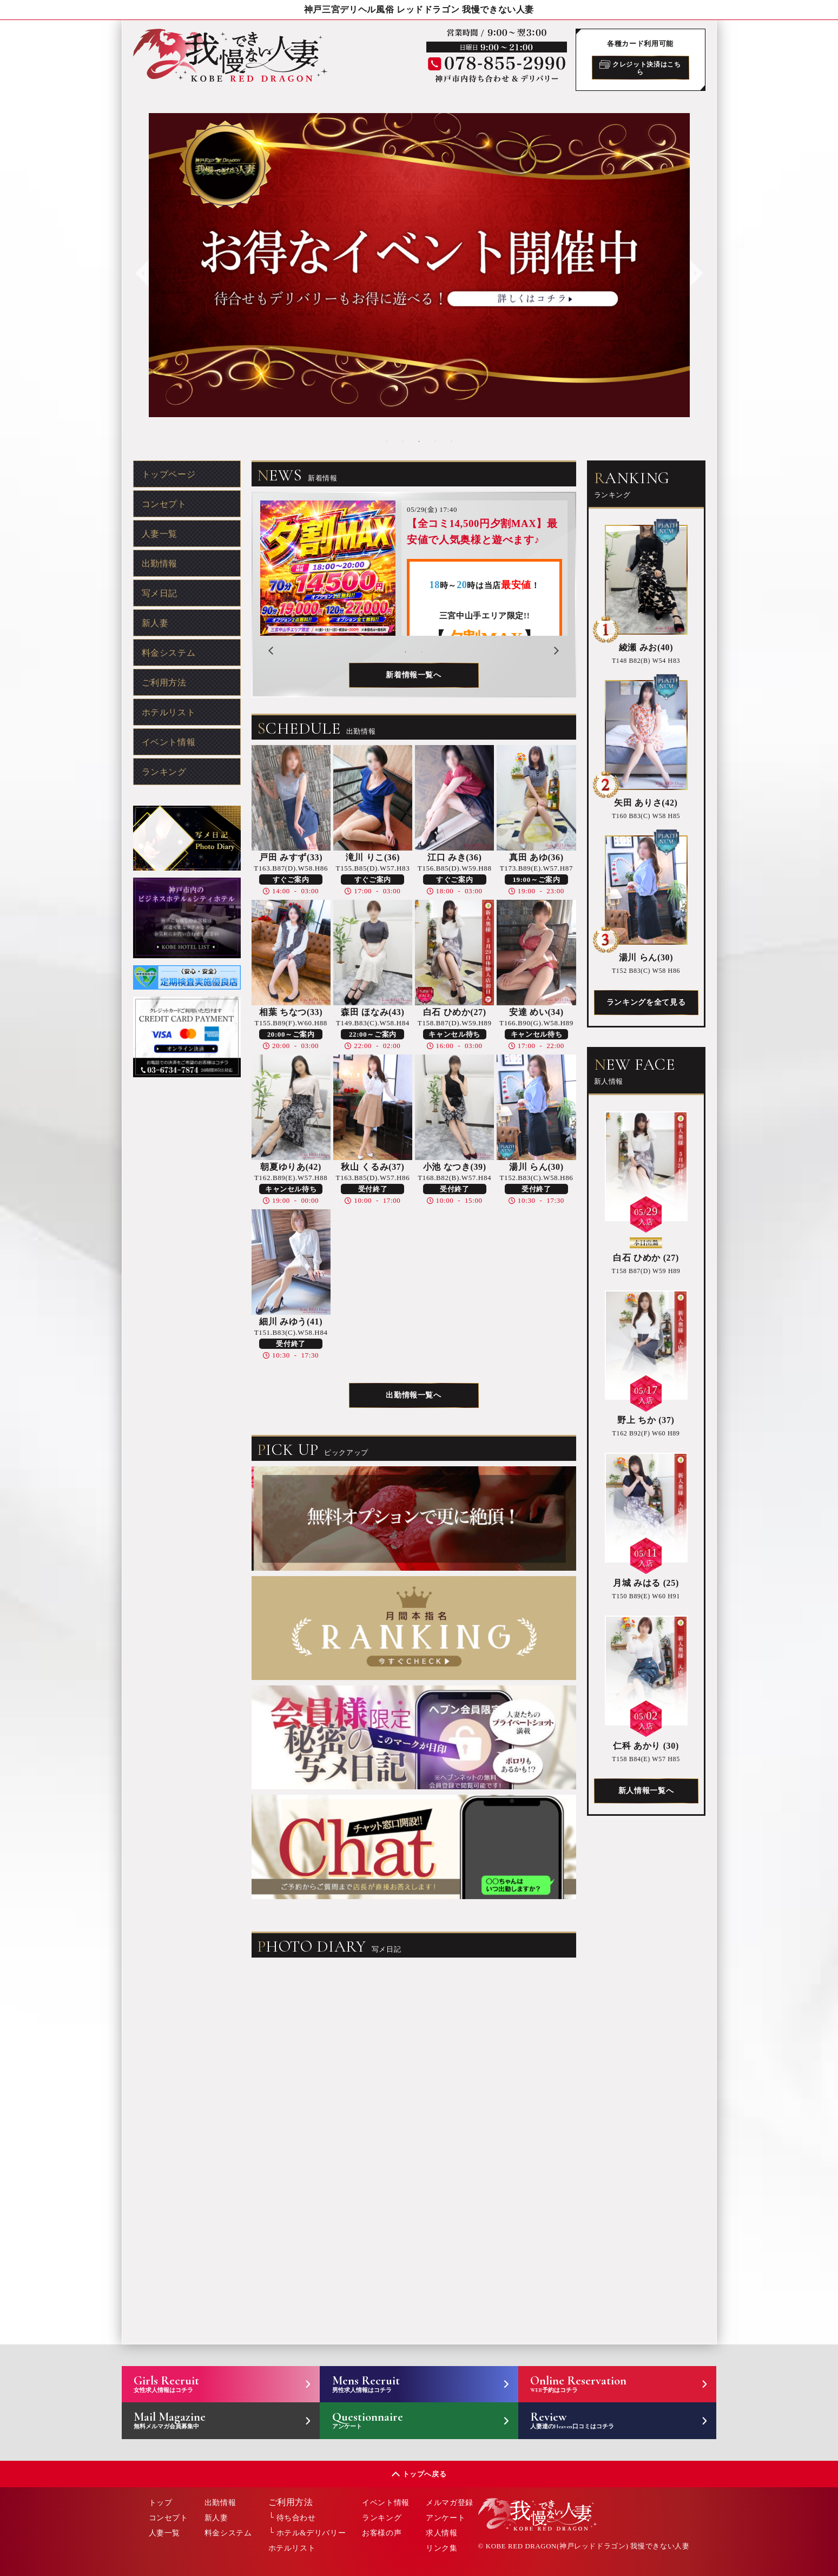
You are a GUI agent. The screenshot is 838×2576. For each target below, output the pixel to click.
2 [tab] (403, 441)
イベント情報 (169, 742)
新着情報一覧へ (413, 675)
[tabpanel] (419, 265)
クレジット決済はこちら (640, 68)
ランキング (164, 771)
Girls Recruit (208, 2383)
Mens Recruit (407, 2383)
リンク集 (442, 2548)
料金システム (169, 652)
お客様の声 (381, 2533)
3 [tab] (419, 441)
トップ (161, 2503)
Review (605, 2419)
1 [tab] (386, 441)
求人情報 (442, 2533)
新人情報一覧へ (646, 1791)
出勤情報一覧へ (413, 1395)
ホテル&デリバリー (311, 2533)
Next (695, 265)
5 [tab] (451, 441)
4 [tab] (435, 441)
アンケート (445, 2518)
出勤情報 (160, 563)
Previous (140, 265)
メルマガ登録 (449, 2503)
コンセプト (164, 504)
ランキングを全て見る (645, 1002)
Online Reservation (605, 2383)
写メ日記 (160, 593)
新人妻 (155, 623)
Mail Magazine (208, 2419)
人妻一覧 (160, 533)
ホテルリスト (169, 712)
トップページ (169, 474)
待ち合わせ (296, 2518)
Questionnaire (407, 2419)
